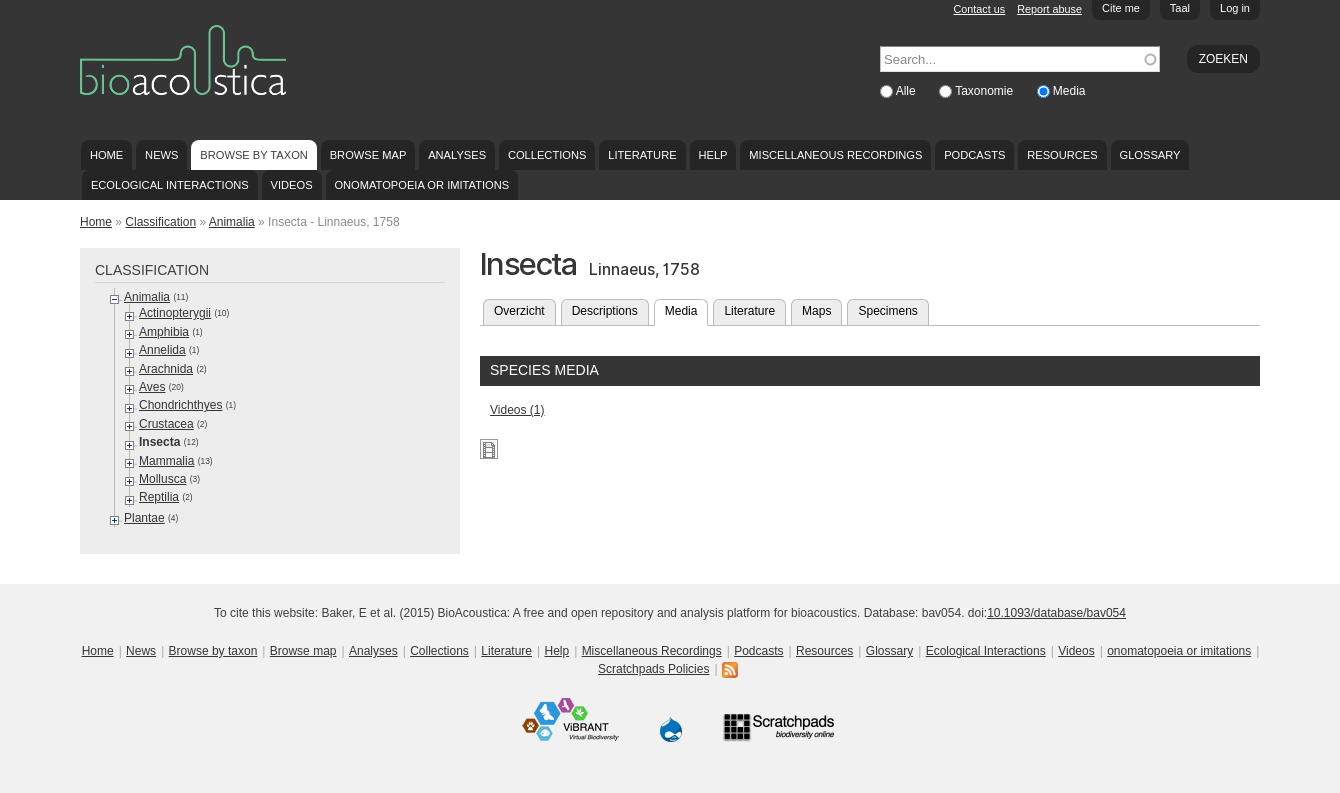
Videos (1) (517, 410)
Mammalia (166, 461)
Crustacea (166, 424)
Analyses (457, 155)
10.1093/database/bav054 (1056, 613)
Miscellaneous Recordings (835, 155)
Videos (292, 185)
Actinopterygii (175, 313)
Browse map (368, 155)
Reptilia (159, 497)
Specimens (887, 311)
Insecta (159, 442)
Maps (816, 311)
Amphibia (164, 332)
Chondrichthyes (180, 405)
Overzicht (519, 311)
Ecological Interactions (170, 185)
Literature (642, 155)
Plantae (144, 518)
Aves (152, 387)
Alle (907, 91)
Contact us (980, 9)
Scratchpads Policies (653, 669)
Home (106, 155)
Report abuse (1049, 9)
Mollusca (162, 479)
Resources (1062, 155)
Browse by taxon (254, 155)
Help (712, 155)
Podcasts (974, 155)
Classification (160, 222)
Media (1069, 91)
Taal (1180, 8)
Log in (1235, 8)
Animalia (232, 222)
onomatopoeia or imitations (421, 185)
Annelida (162, 350)
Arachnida (166, 369)
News (161, 155)
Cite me (1121, 8)
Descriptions (605, 311)
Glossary (1150, 155)
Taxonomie (985, 91)
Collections (547, 155)
